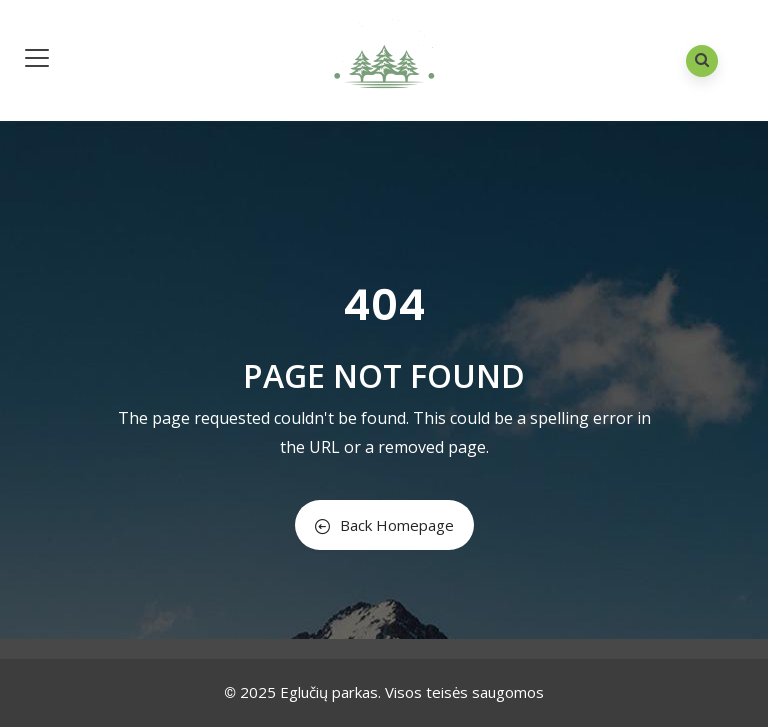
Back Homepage (384, 525)
